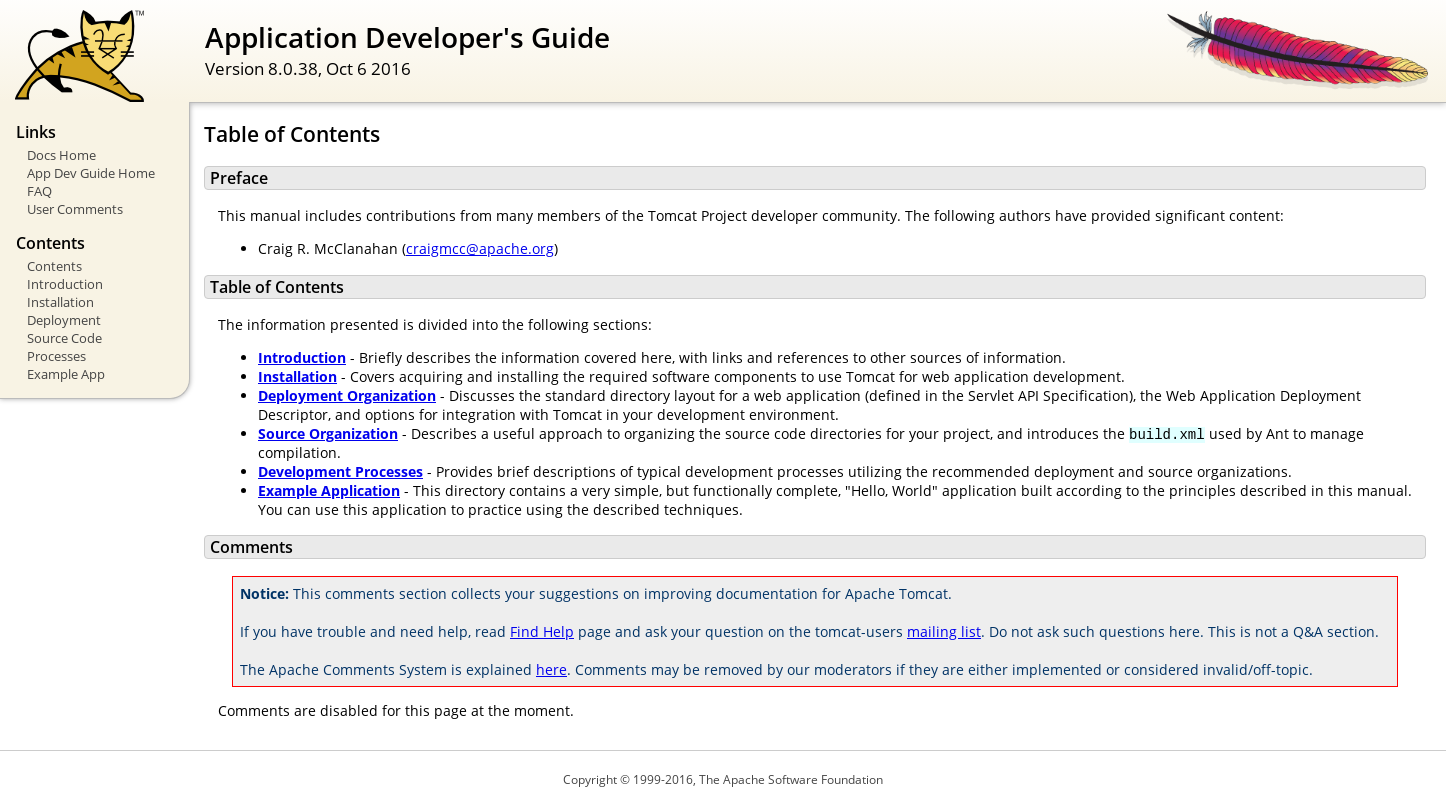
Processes (56, 356)
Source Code (64, 338)
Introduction (65, 284)
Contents (54, 266)
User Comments (75, 209)
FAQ (39, 191)
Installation (60, 302)
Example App (66, 374)
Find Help (542, 631)
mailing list (944, 631)
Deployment (64, 320)
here (551, 669)
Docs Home (61, 155)
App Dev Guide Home (91, 173)
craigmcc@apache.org (480, 248)
